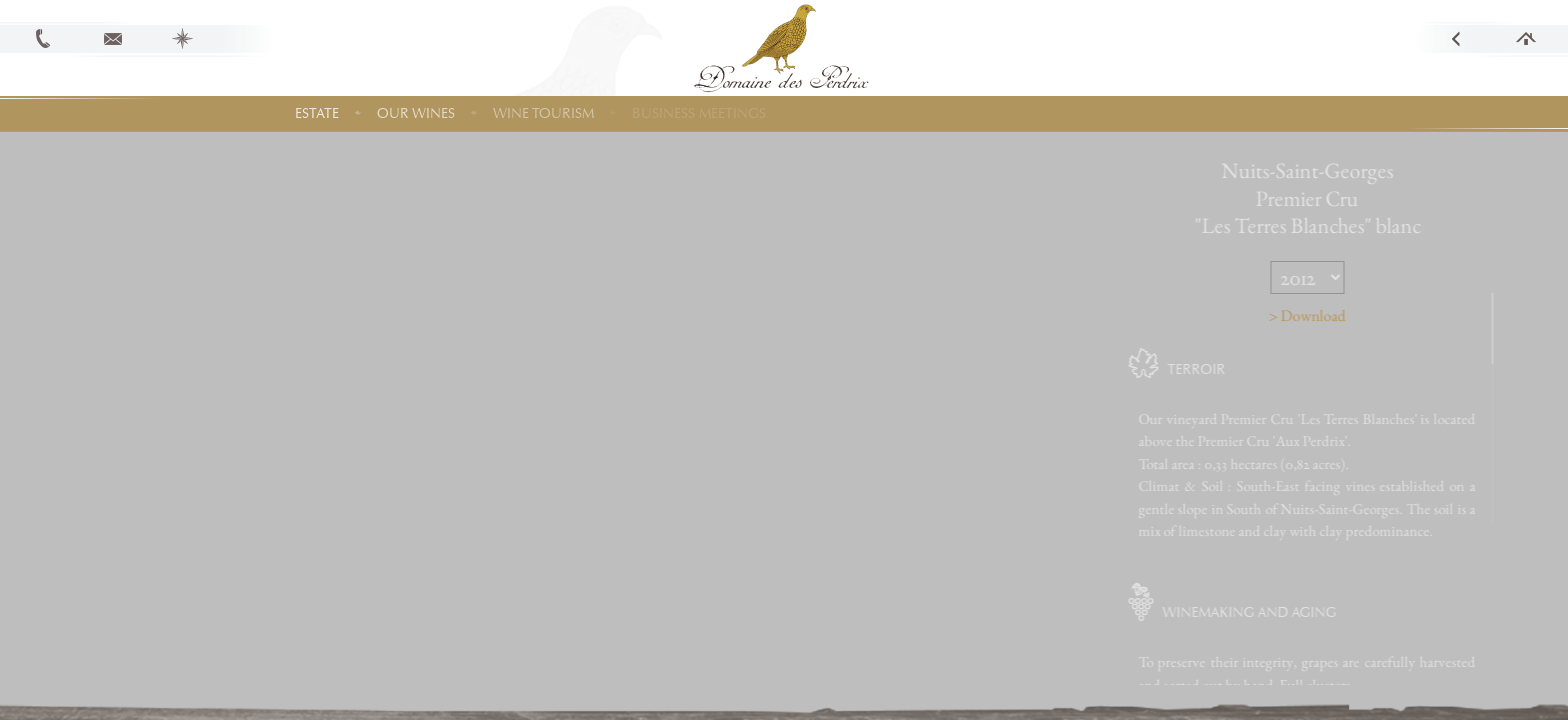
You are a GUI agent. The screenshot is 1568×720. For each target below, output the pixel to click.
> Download (1356, 315)
